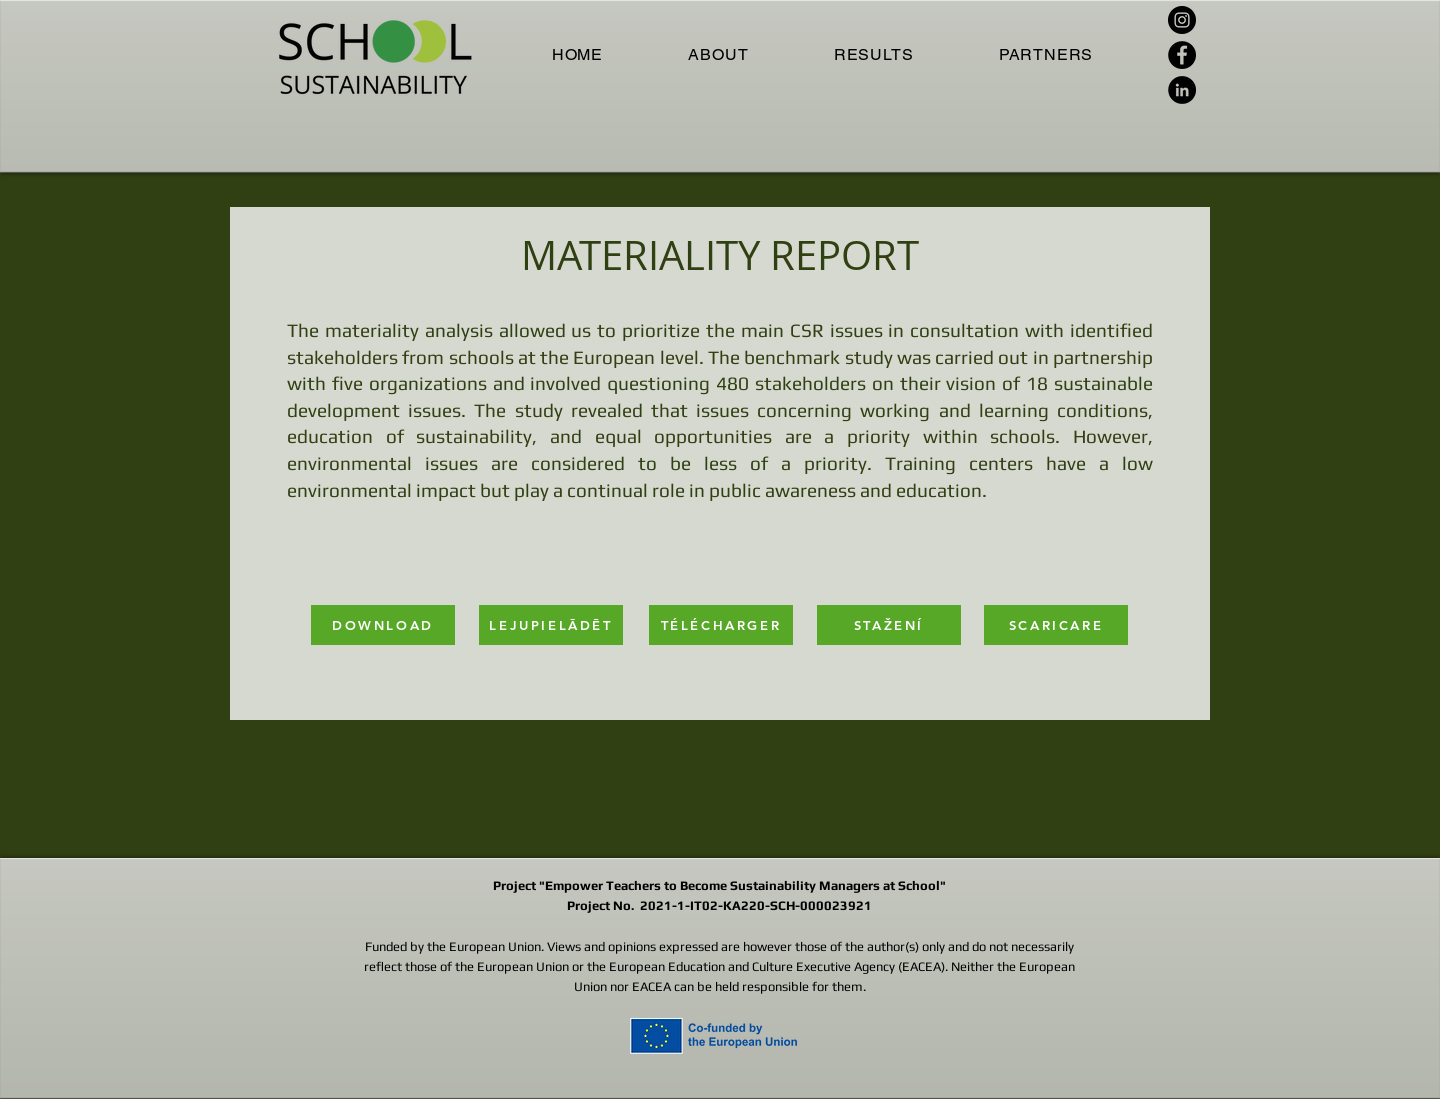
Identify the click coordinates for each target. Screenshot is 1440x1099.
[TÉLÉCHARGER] (721, 625)
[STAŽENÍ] (889, 625)
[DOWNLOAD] (383, 625)
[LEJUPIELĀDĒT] (551, 625)
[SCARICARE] (1056, 625)
